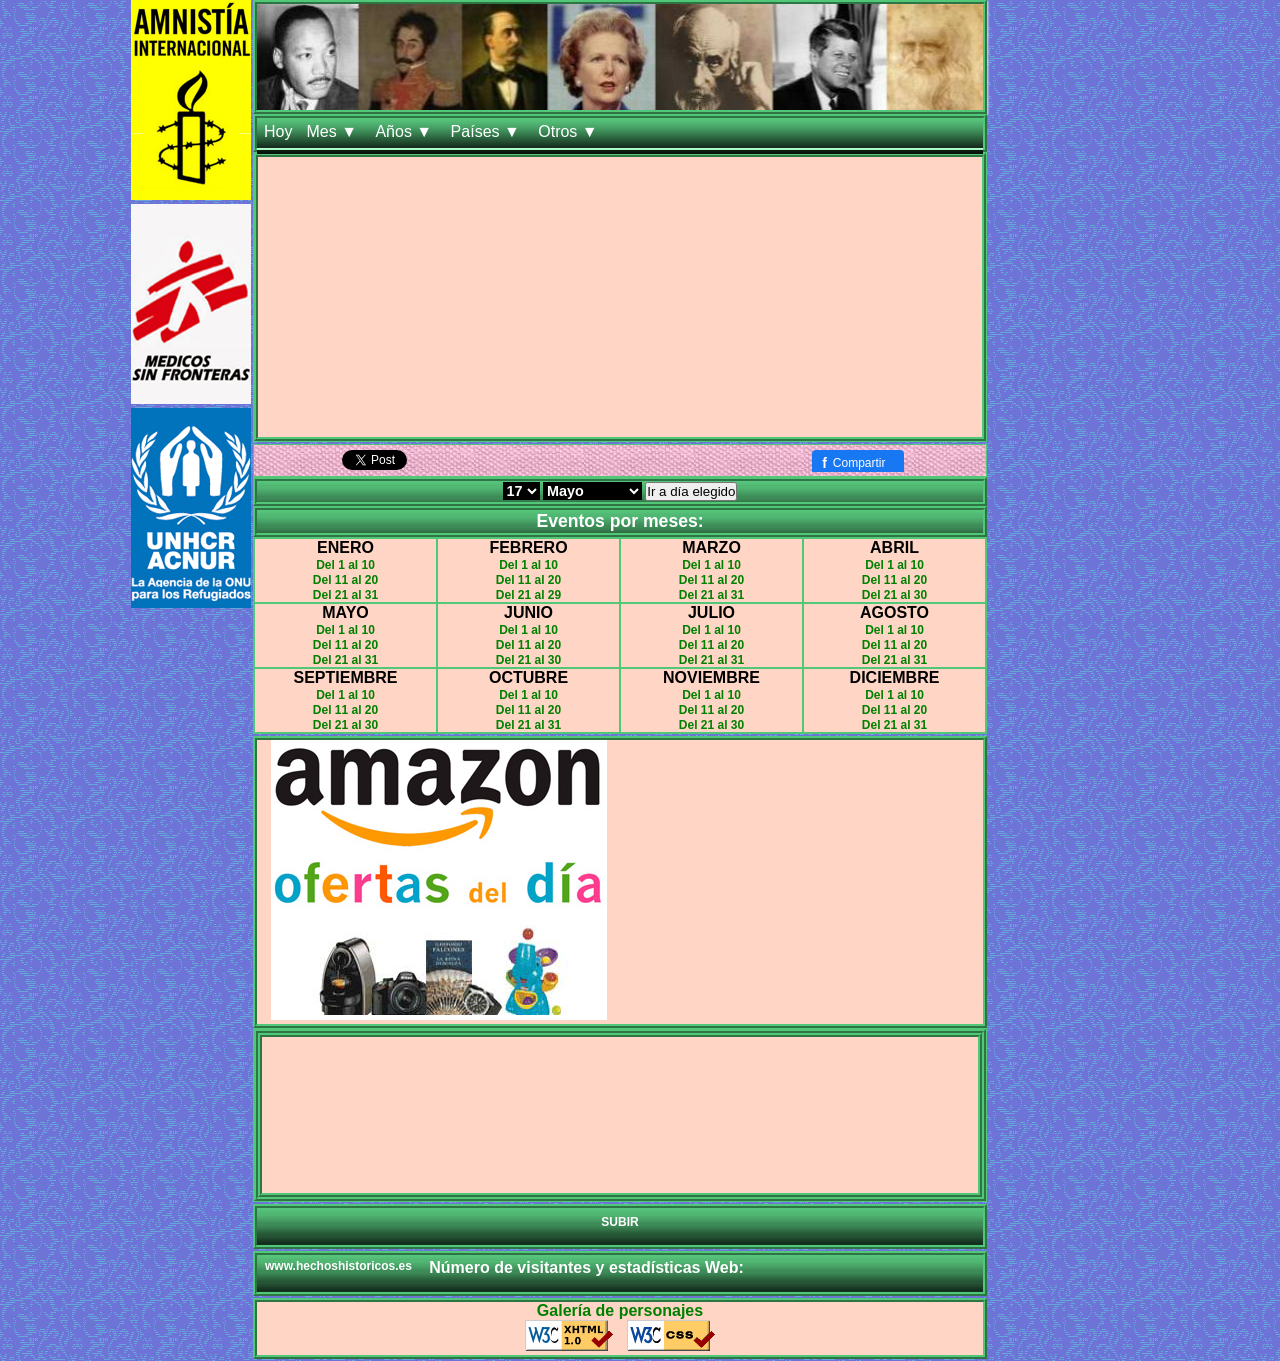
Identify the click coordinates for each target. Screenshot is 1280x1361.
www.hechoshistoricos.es (338, 1266)
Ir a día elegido (691, 491)
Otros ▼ (570, 131)
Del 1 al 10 (345, 565)
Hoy (278, 131)
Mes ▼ (333, 131)
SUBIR (619, 1222)
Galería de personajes (620, 1310)
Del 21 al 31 (345, 595)
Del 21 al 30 (894, 595)
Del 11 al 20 (345, 580)
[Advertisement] (620, 297)
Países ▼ (488, 131)
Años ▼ (405, 131)
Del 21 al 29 (528, 595)
